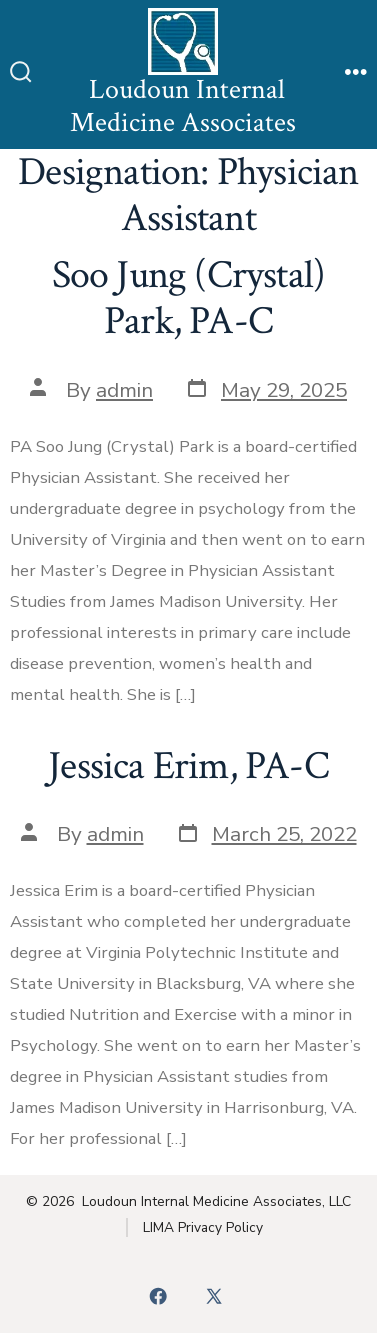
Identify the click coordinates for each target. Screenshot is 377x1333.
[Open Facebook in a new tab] (158, 1296)
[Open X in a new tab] (214, 1296)
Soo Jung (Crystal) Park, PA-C (189, 298)
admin (124, 390)
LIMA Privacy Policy (203, 1227)
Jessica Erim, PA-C (188, 766)
